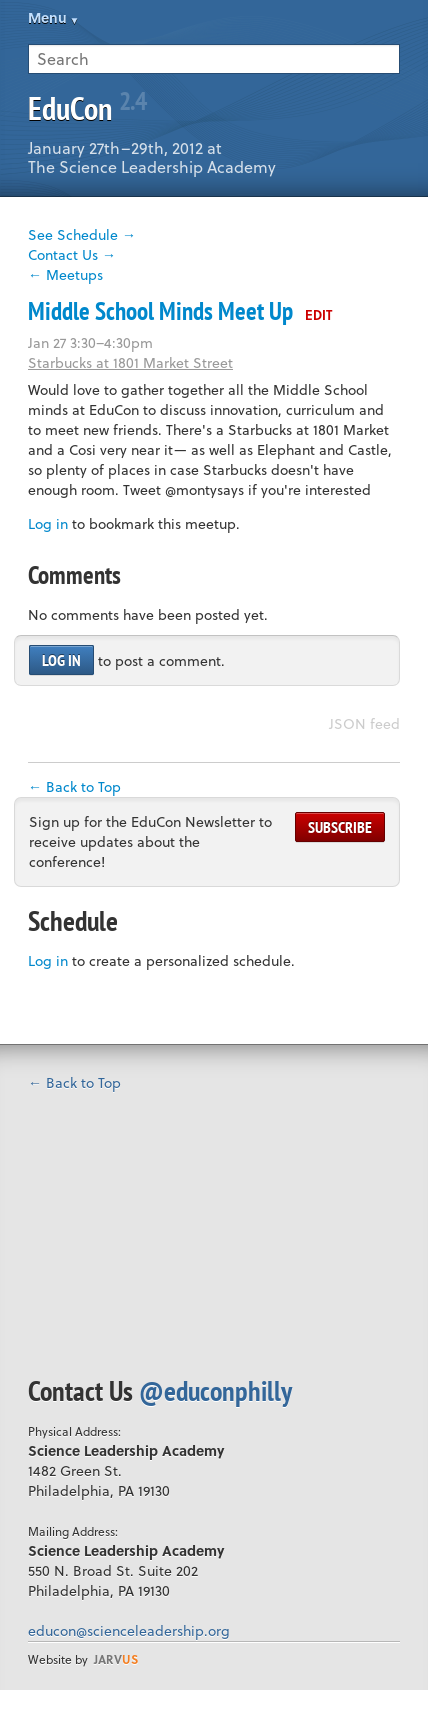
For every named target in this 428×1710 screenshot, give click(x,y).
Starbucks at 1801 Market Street (130, 362)
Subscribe (340, 827)
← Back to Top (74, 786)
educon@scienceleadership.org (129, 1630)
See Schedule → (82, 234)
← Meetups (65, 274)
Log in (48, 523)
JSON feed (364, 723)
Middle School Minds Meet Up (160, 311)
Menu (47, 17)
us (116, 1659)
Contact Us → (72, 254)
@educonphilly (215, 1390)
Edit (318, 314)
